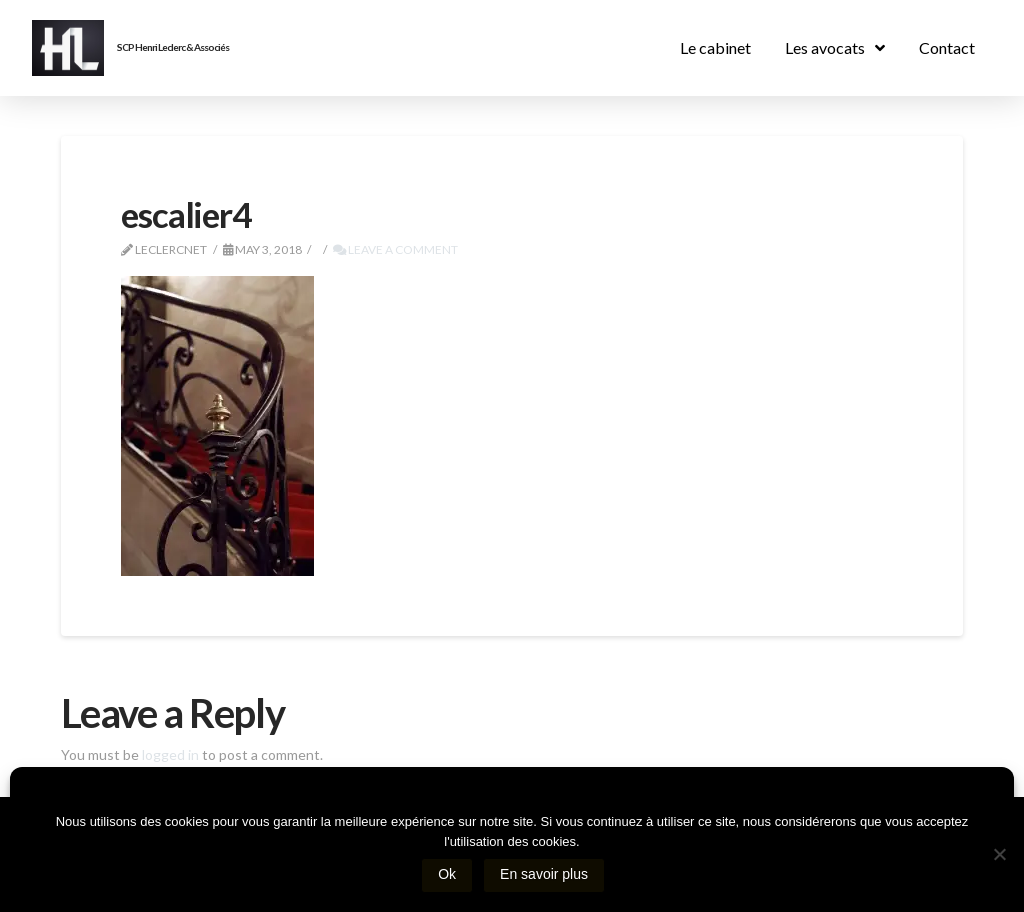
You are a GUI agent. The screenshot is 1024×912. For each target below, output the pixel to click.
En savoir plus (548, 878)
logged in (170, 754)
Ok (451, 878)
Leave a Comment (395, 249)
